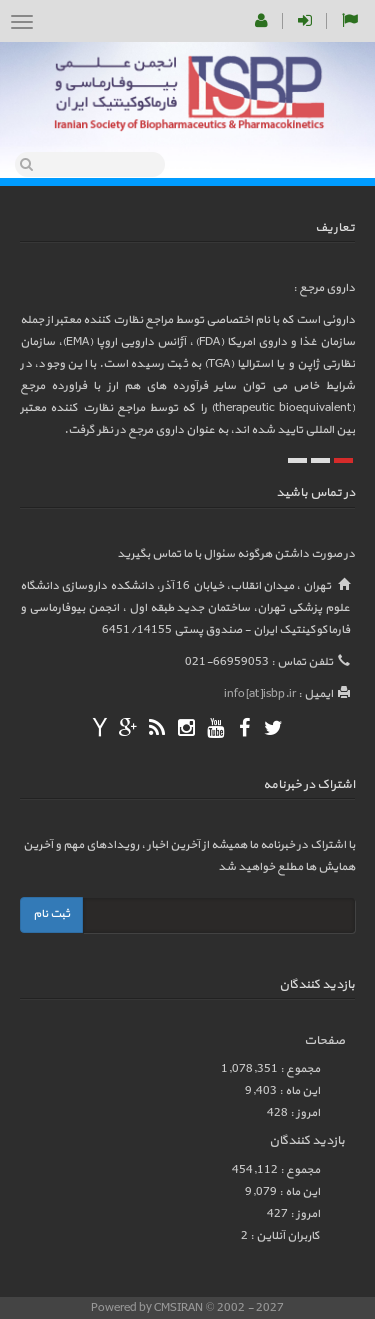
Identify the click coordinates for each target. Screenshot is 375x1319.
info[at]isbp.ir (260, 694)
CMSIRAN (179, 1308)
